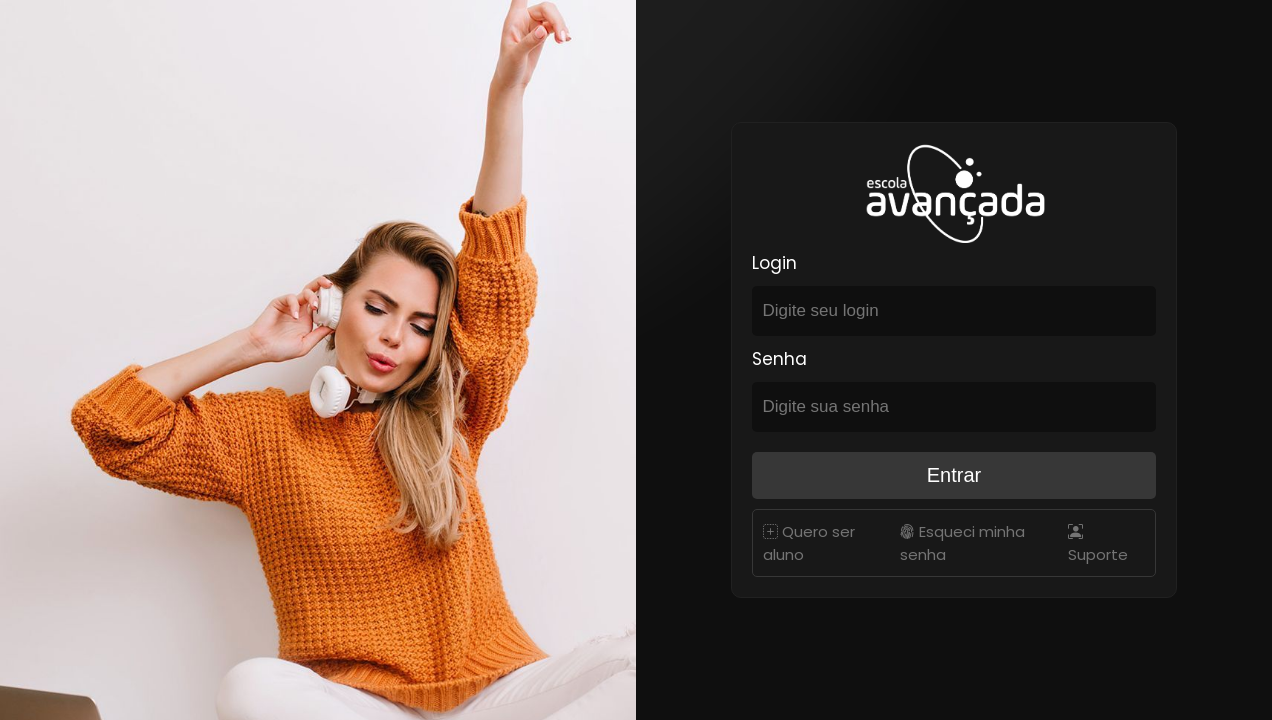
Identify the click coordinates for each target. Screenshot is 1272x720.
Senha (779, 359)
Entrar (954, 475)
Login (774, 263)
